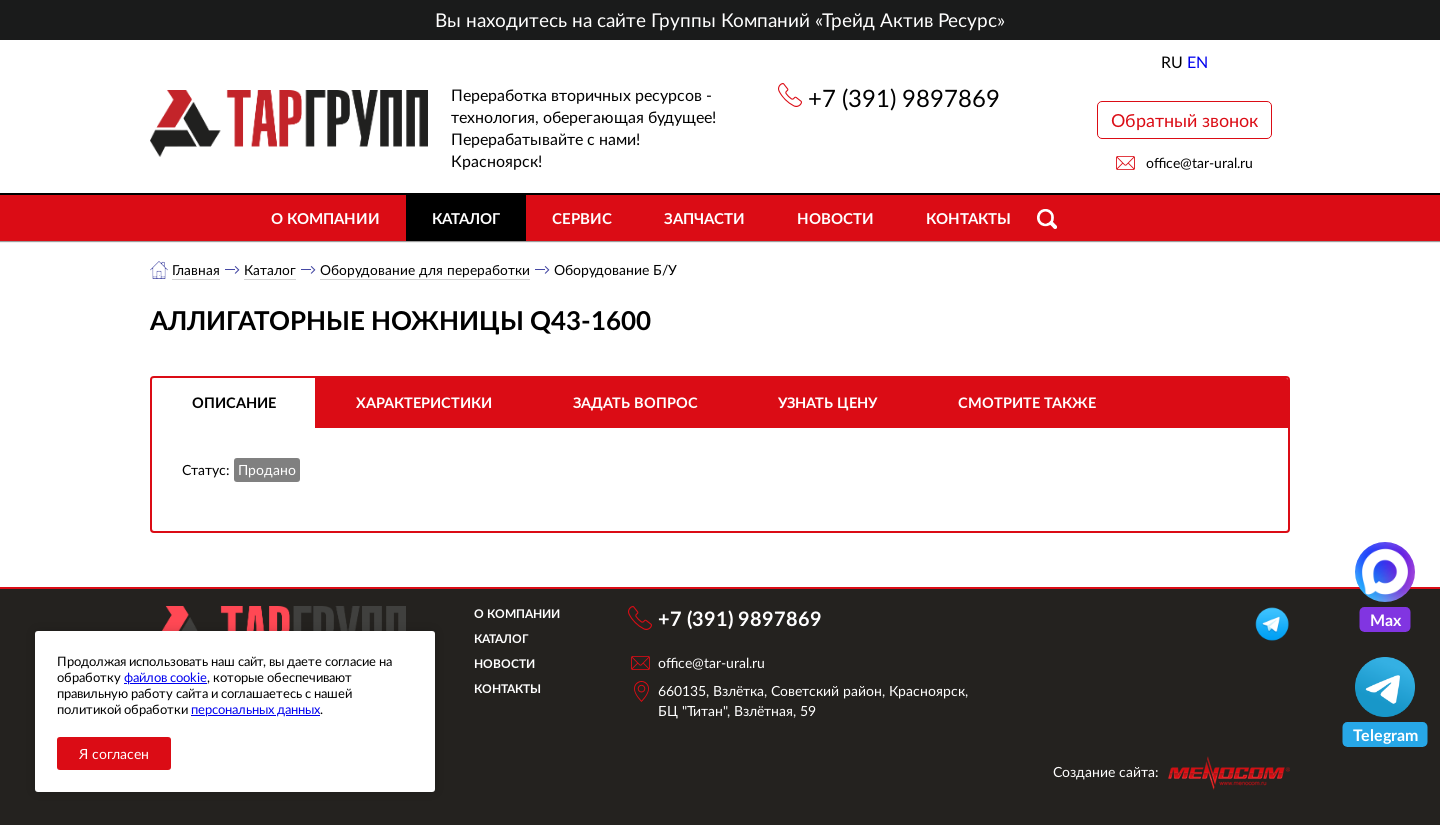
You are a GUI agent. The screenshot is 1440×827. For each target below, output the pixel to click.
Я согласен (114, 753)
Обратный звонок (1184, 120)
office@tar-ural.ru (1199, 162)
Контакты (968, 218)
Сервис (582, 218)
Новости (835, 218)
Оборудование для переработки (426, 269)
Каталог (466, 218)
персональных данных (255, 709)
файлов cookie (165, 677)
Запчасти (704, 218)
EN (1197, 61)
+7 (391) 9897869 (904, 97)
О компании (325, 218)
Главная (196, 269)
